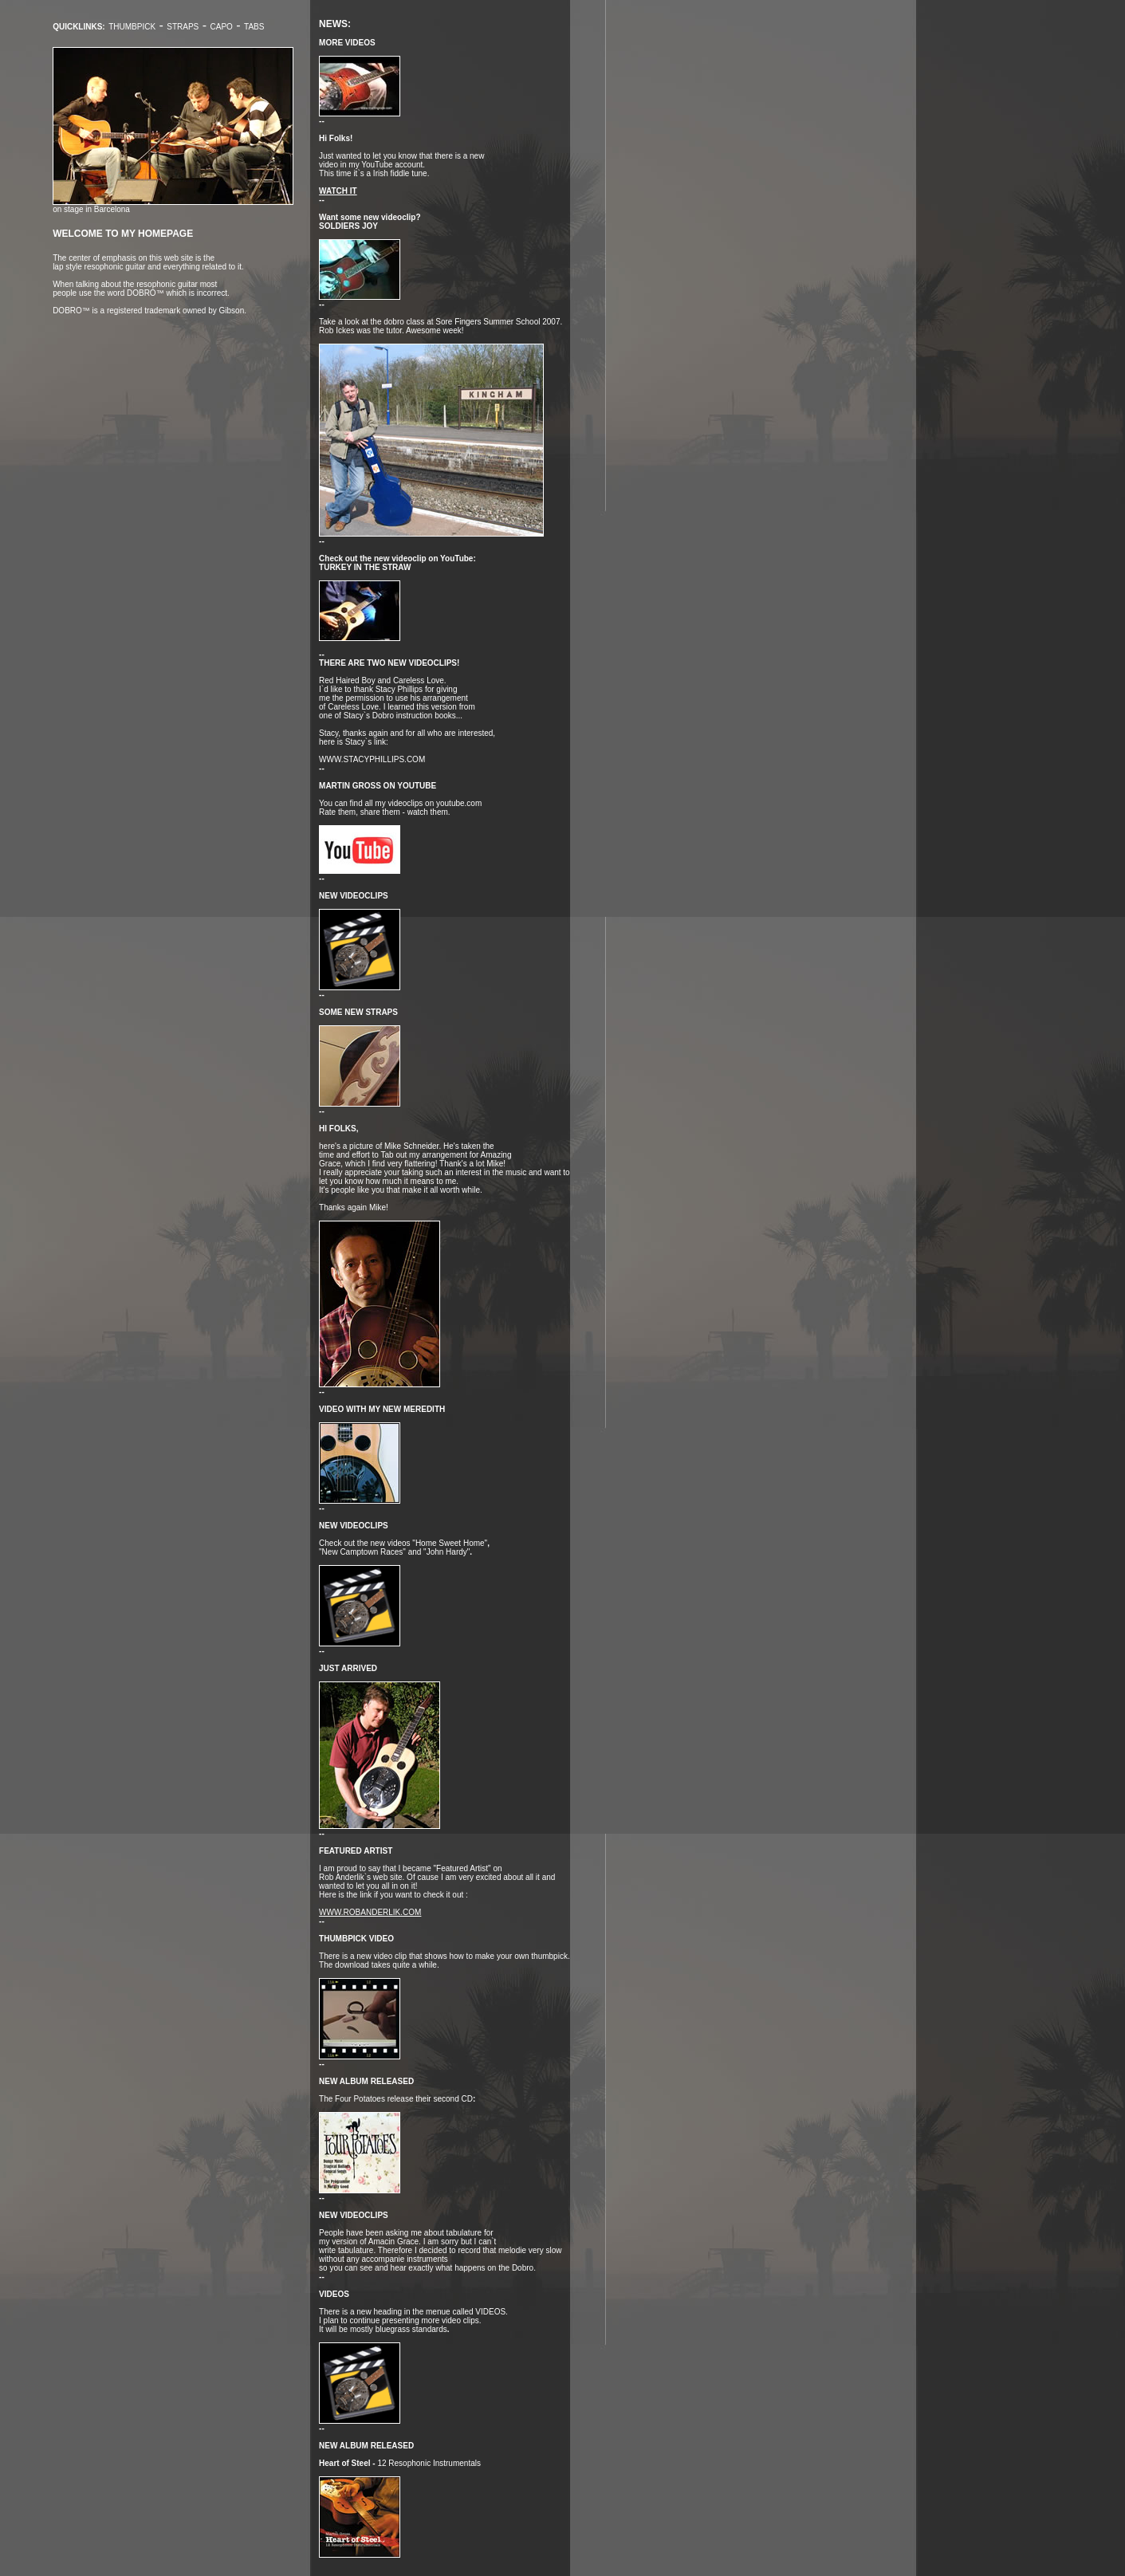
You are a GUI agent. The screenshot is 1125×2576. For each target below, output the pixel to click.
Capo (221, 26)
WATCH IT (338, 191)
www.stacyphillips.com (372, 759)
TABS (254, 26)
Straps (183, 26)
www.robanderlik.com (370, 1912)
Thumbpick (131, 26)
